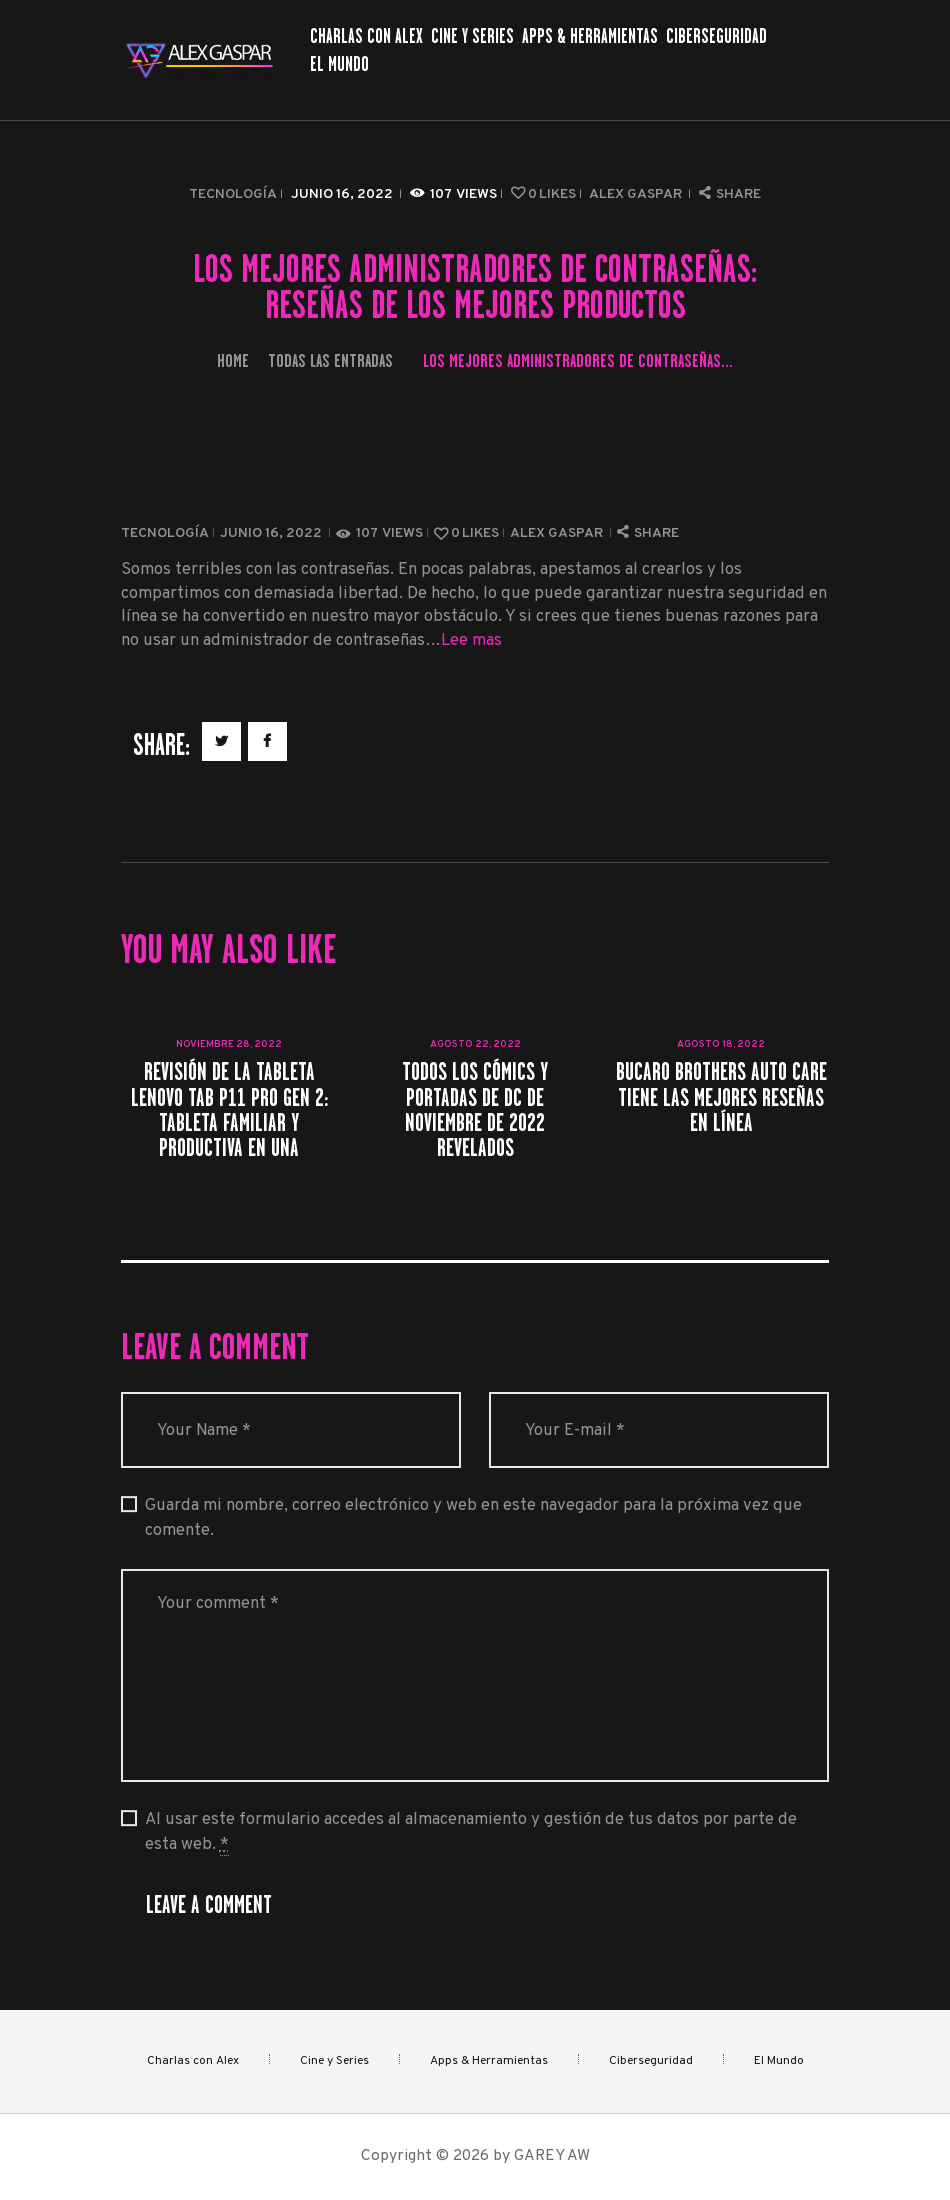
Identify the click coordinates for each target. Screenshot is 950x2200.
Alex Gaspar (637, 194)
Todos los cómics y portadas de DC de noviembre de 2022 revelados (475, 1109)
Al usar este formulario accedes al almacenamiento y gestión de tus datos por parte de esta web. (471, 1832)
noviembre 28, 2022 (229, 1044)
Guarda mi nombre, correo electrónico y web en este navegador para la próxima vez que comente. (473, 1518)
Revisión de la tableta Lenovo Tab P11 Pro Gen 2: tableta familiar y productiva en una (229, 1109)
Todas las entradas (330, 360)
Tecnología (233, 194)
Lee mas (471, 640)
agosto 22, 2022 (475, 1044)
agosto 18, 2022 (721, 1044)
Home (233, 360)
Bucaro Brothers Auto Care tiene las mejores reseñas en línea (721, 1097)
